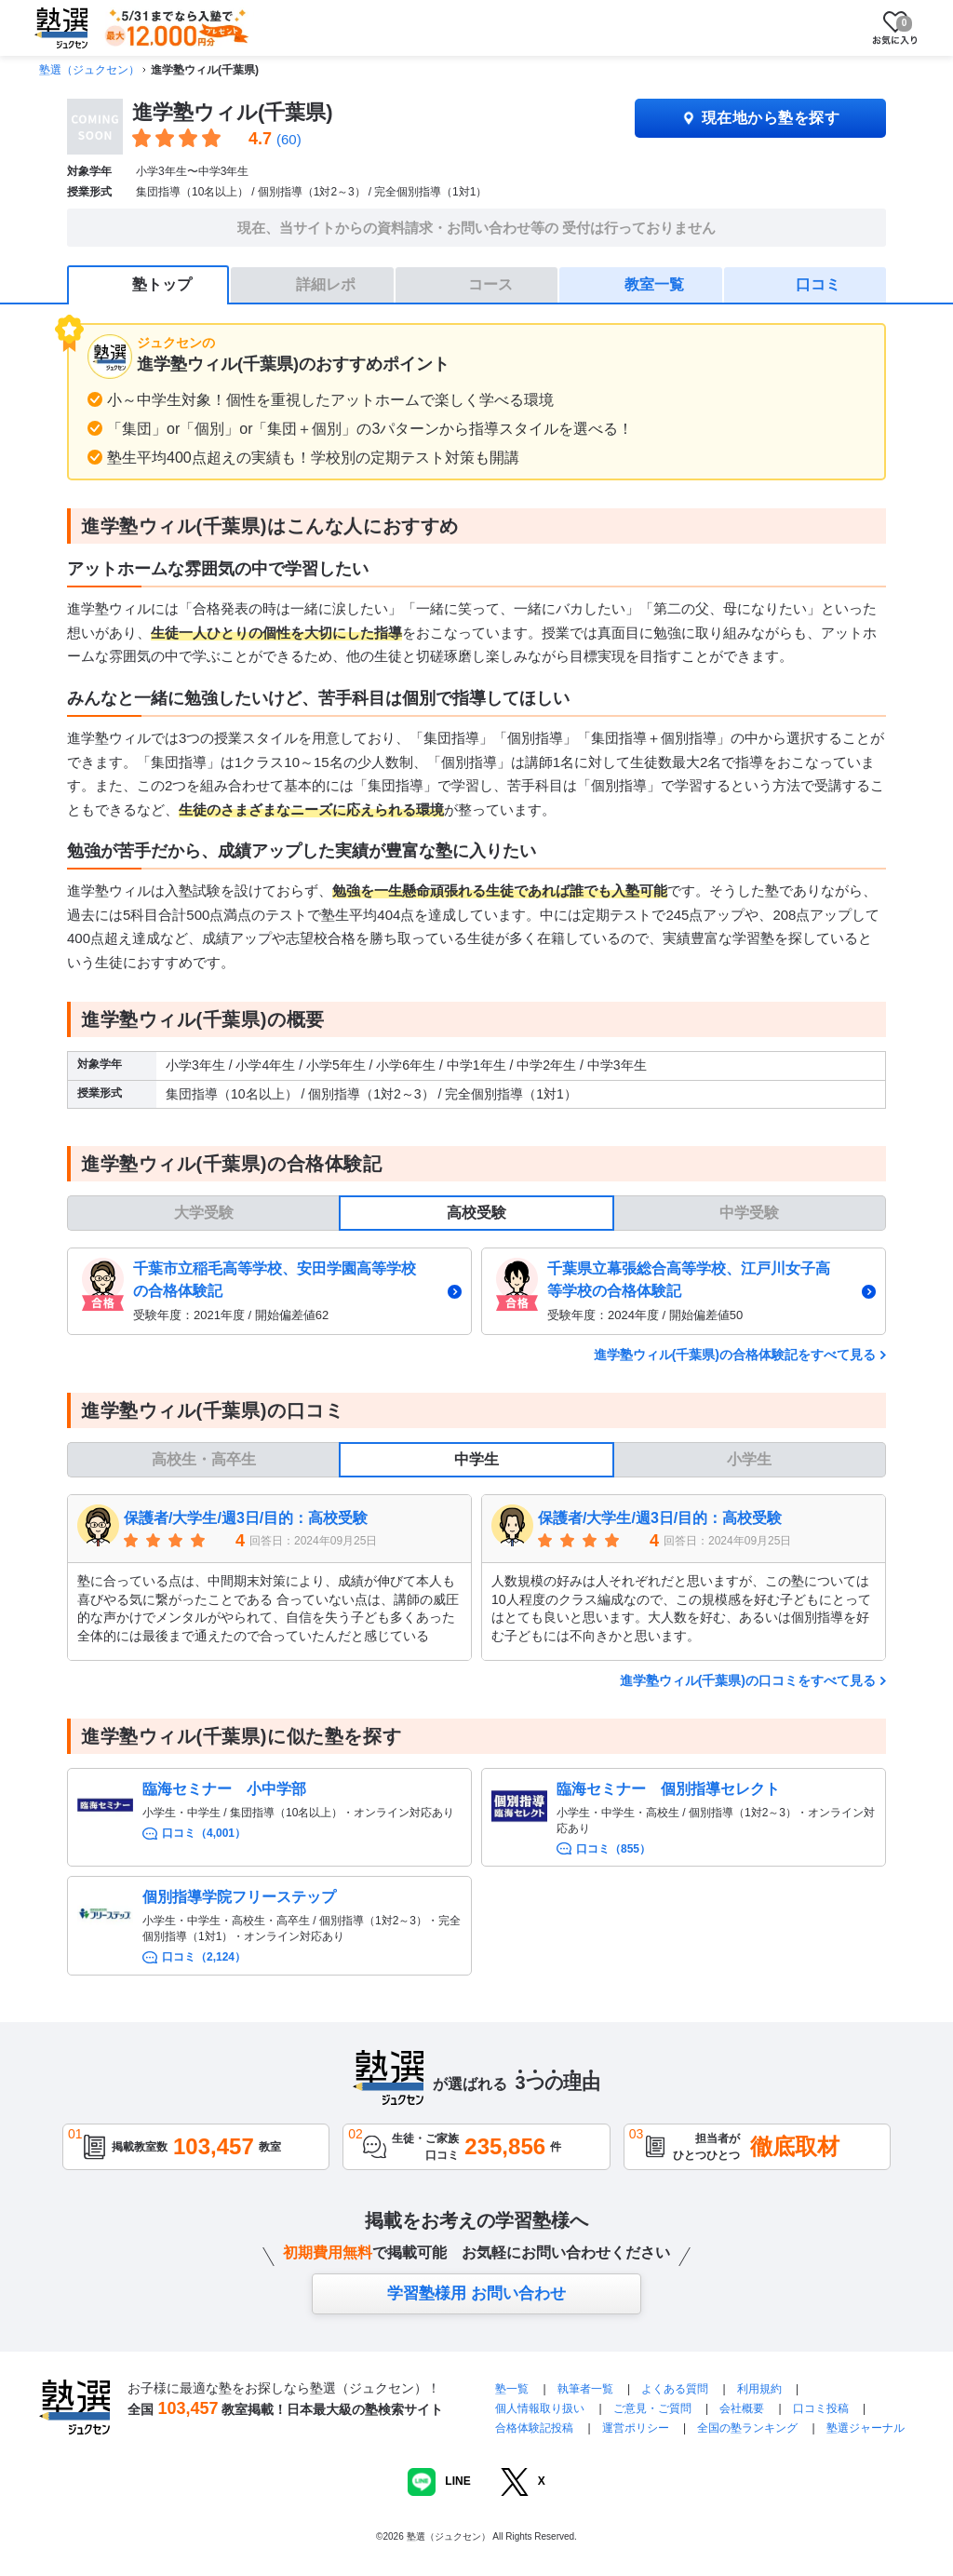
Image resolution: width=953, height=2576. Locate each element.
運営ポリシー (635, 2427)
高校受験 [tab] (476, 1213)
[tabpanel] (476, 1291)
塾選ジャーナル (865, 2427)
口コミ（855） (613, 1848)
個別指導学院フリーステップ (239, 1897)
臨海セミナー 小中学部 (224, 1789)
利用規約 (759, 2388)
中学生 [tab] (476, 1459)
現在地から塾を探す (760, 118)
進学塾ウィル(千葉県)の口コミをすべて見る (748, 1680)
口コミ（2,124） (204, 1956)
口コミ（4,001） (204, 1833)
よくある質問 (676, 2388)
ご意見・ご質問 (652, 2408)
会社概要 (741, 2408)
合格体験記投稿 (534, 2427)
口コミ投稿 (821, 2408)
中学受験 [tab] (749, 1213)
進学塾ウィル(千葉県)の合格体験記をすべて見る (735, 1354)
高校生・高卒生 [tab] (204, 1459)
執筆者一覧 (585, 2388)
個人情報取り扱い (539, 2408)
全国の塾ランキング (747, 2427)
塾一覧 (512, 2388)
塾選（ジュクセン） (89, 69)
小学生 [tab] (749, 1459)
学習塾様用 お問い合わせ (476, 2293)
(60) (289, 139)
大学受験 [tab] (204, 1213)
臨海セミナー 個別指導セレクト (668, 1789)
